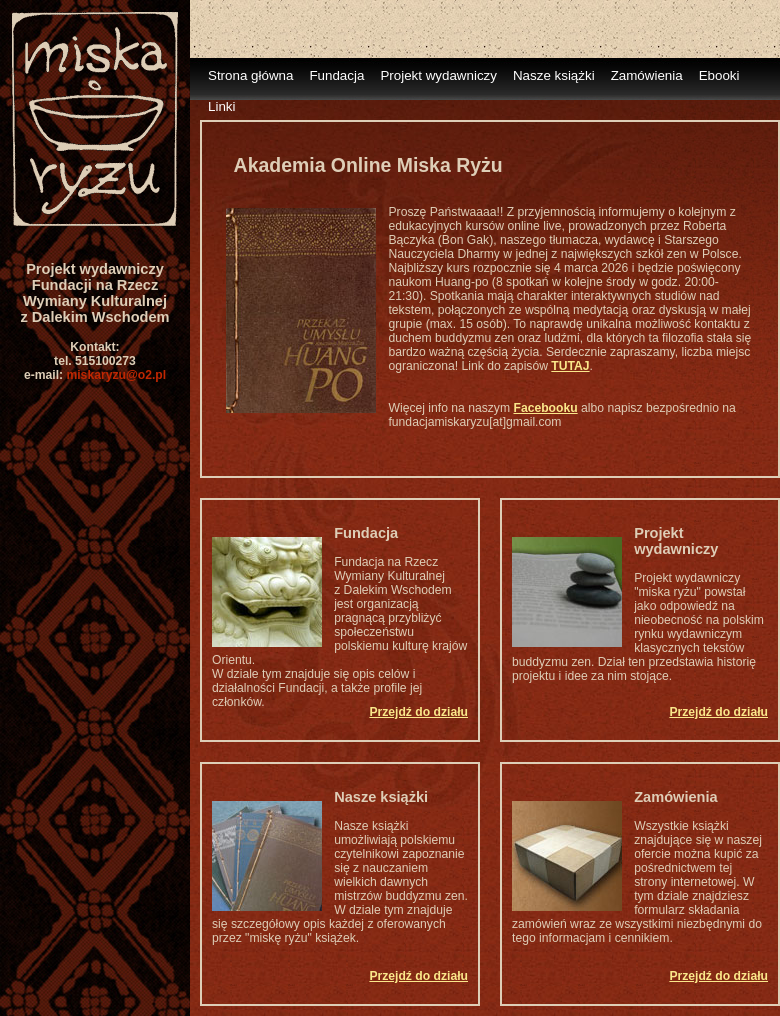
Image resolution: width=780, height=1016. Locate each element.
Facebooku (545, 408)
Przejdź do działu (418, 712)
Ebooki (719, 75)
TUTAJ (570, 366)
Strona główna (250, 75)
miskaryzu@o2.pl (116, 375)
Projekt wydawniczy (438, 75)
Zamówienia (647, 75)
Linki (221, 106)
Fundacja (336, 75)
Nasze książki (554, 75)
